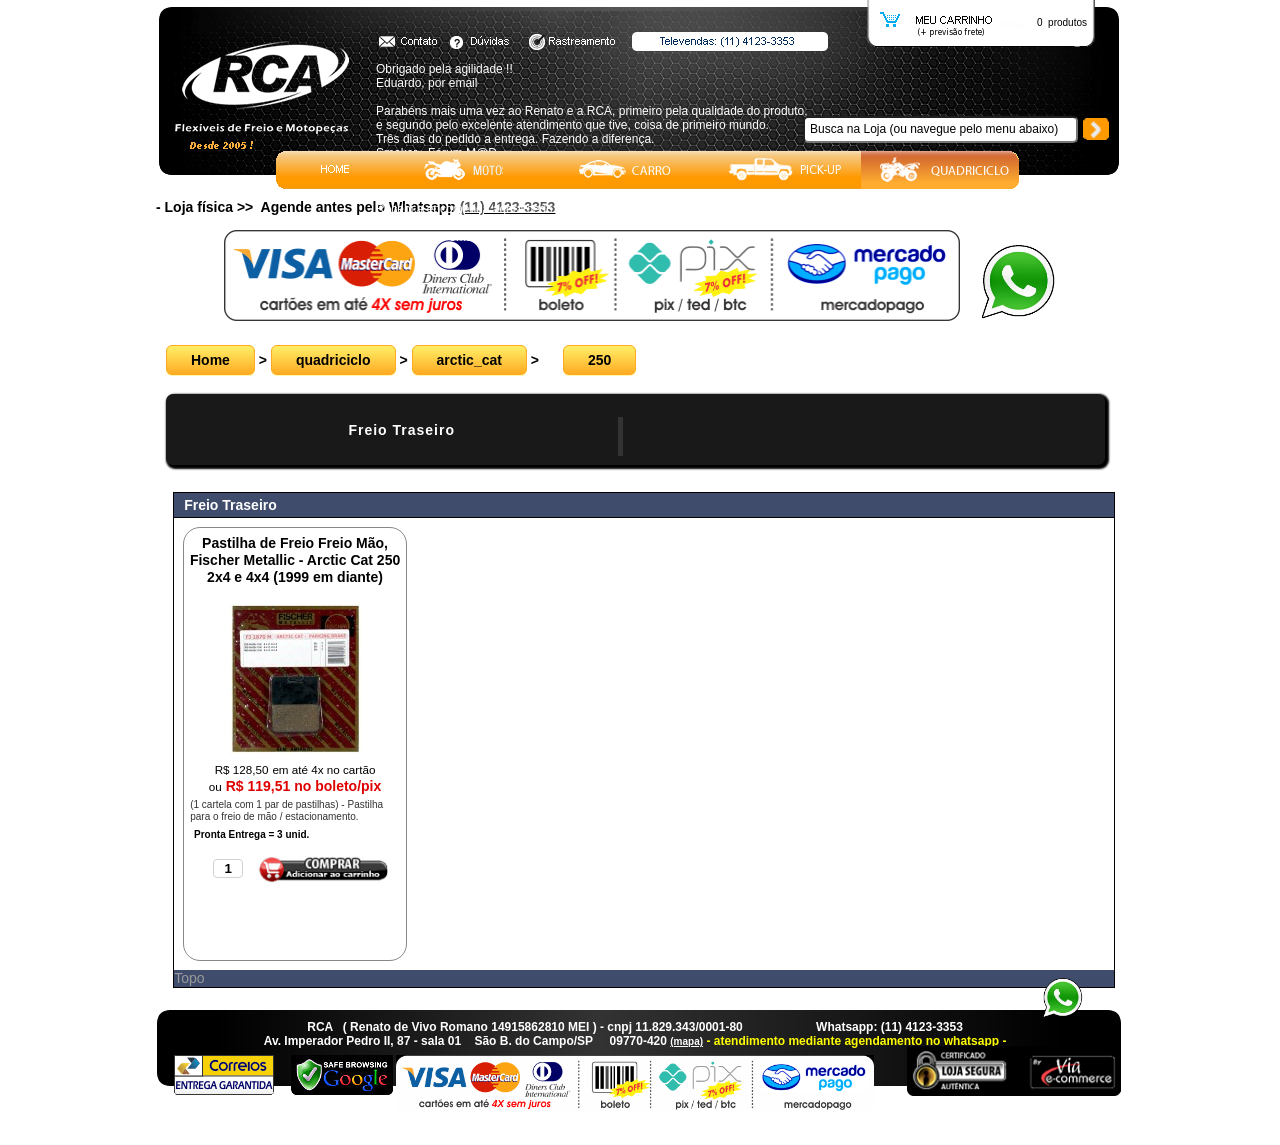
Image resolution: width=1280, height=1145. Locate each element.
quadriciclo (333, 360)
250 (599, 360)
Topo (189, 978)
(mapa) (686, 1041)
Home (210, 360)
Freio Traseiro (401, 430)
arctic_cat (469, 360)
